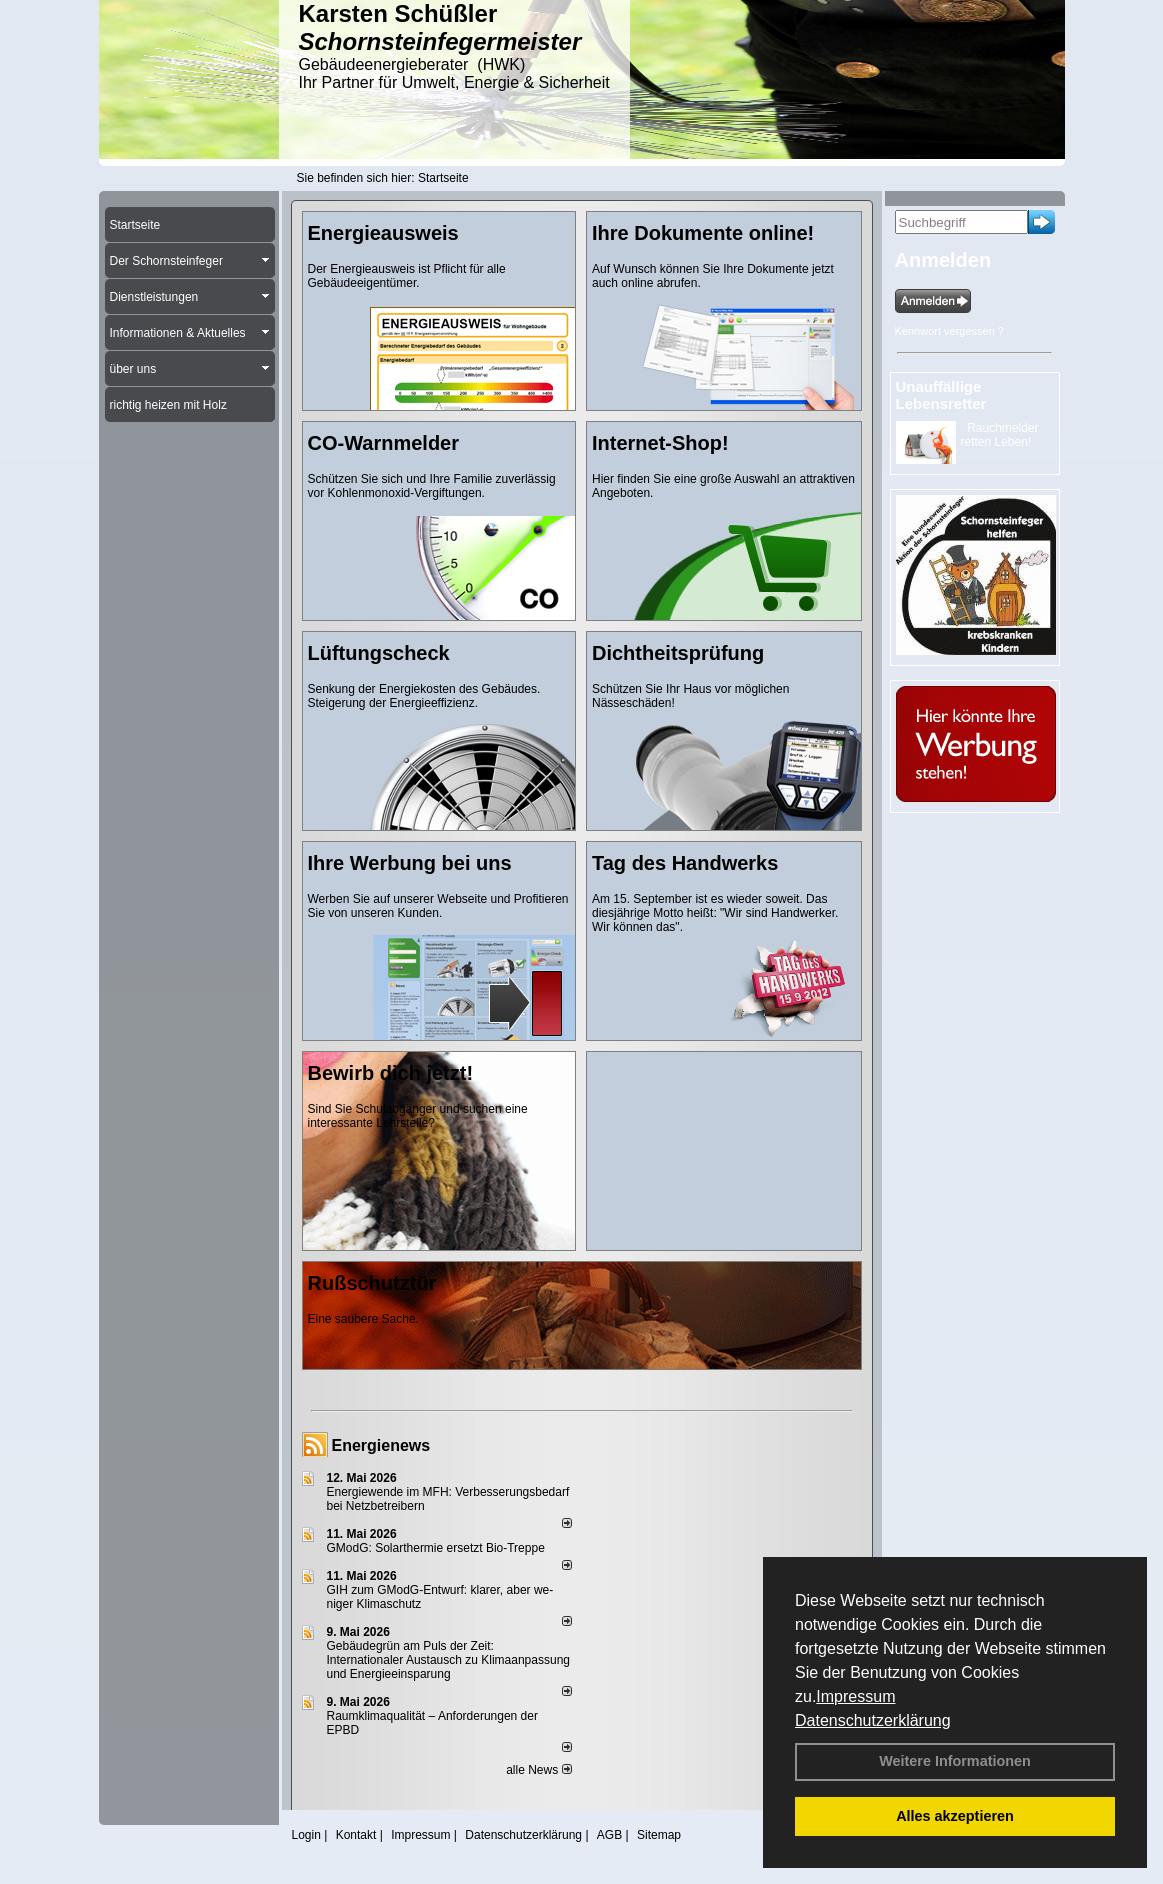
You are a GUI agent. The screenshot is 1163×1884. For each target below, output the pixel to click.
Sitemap (659, 1835)
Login (306, 1835)
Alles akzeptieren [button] (955, 1816)
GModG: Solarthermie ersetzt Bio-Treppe (436, 1548)
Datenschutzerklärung (873, 1720)
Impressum (855, 1696)
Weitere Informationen (955, 1761)
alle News (538, 1770)
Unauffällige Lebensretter (941, 395)
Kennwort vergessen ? (949, 331)
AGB (609, 1835)
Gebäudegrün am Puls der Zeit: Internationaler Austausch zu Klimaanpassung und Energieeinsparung (449, 1660)
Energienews (381, 1445)
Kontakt (356, 1835)
